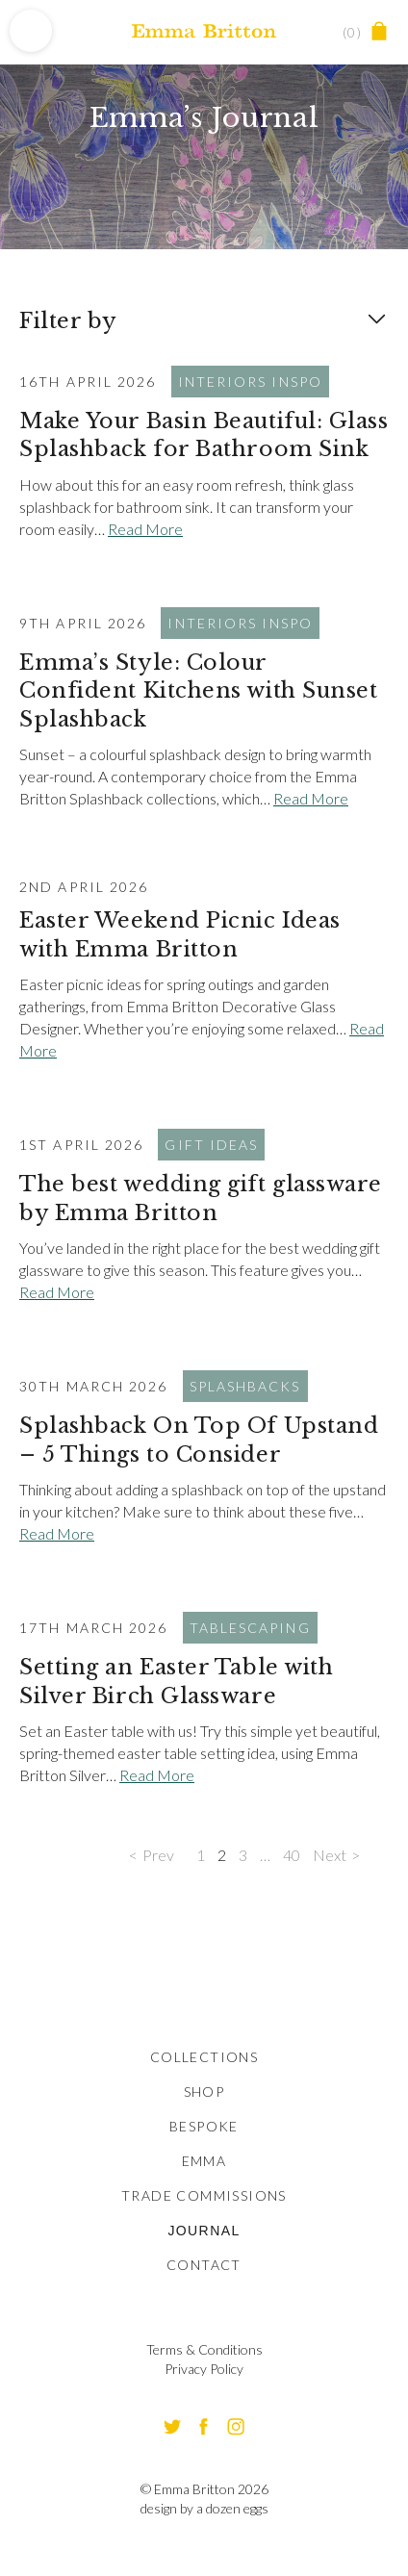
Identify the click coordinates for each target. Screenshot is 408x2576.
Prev (158, 1855)
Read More (145, 529)
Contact (204, 2265)
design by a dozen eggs (204, 2508)
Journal (203, 2230)
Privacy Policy (204, 2368)
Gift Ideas (211, 1144)
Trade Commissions (204, 2195)
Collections (204, 2057)
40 (291, 1855)
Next (329, 1855)
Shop (204, 2091)
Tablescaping (250, 1628)
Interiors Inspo (250, 381)
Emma (204, 2161)
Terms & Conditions (204, 2349)
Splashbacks (245, 1386)
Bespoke (204, 2126)
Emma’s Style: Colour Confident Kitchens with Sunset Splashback (198, 691)
